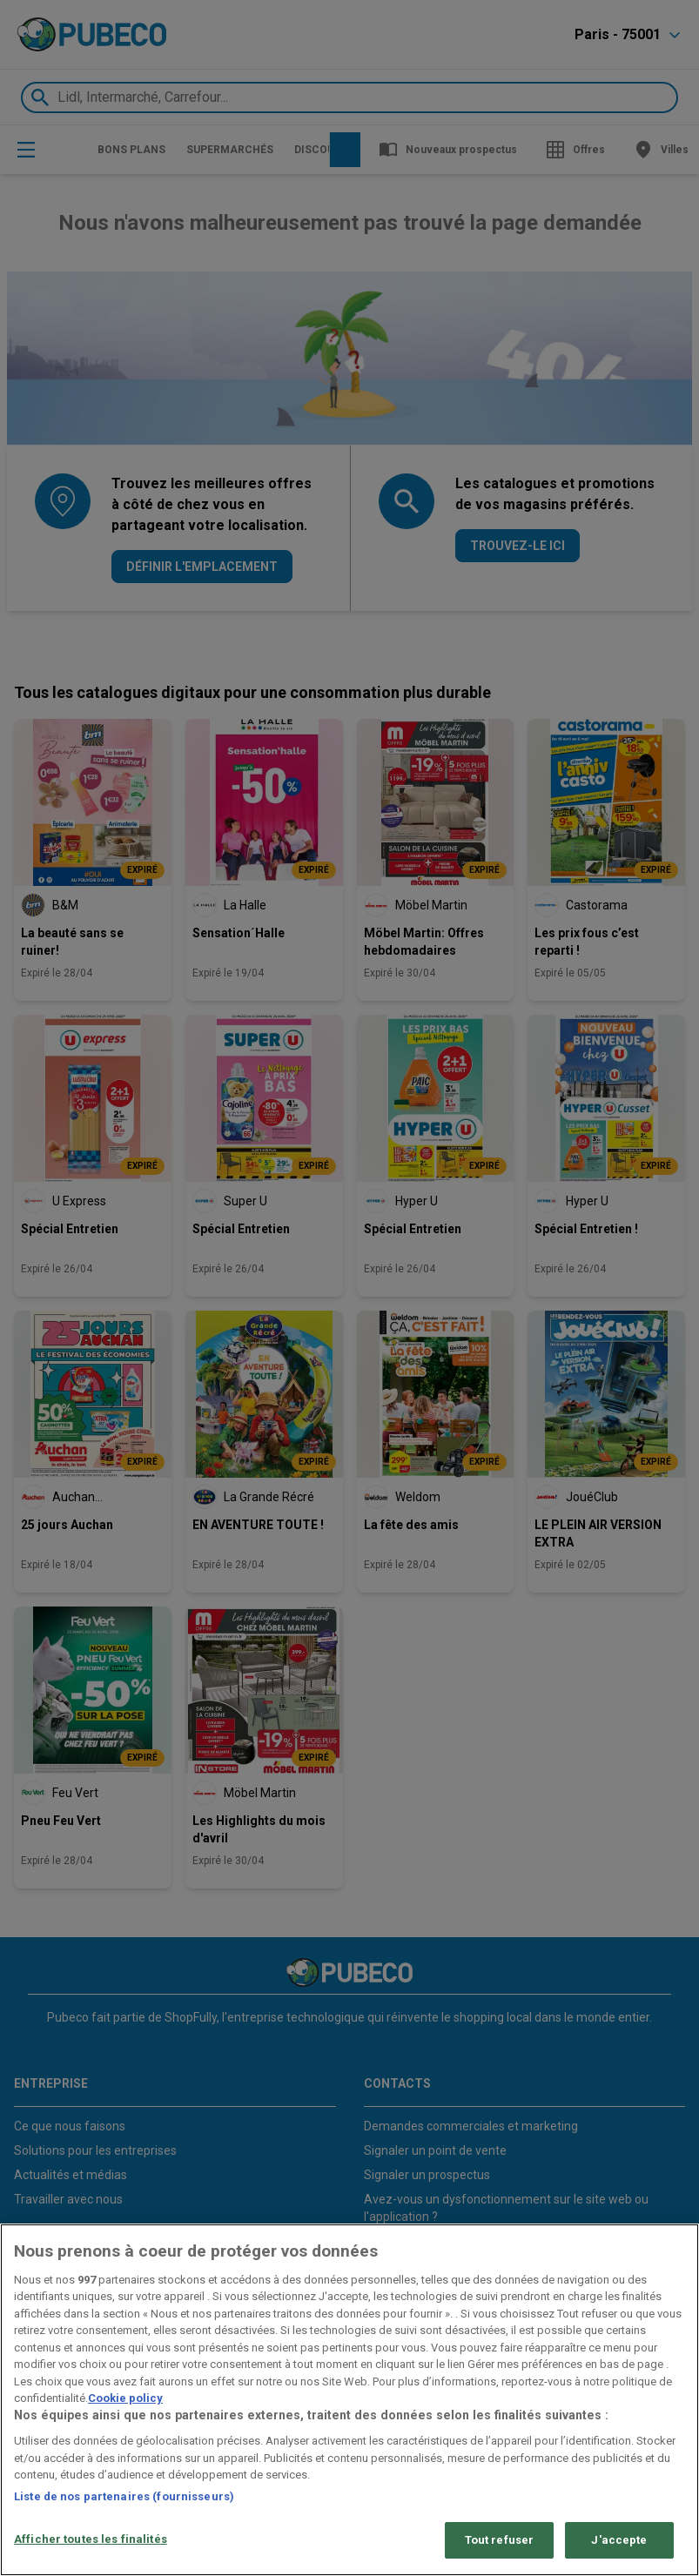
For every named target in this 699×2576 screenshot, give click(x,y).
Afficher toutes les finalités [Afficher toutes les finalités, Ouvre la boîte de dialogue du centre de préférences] (90, 2539)
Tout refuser (499, 2539)
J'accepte (619, 2539)
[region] (349, 2400)
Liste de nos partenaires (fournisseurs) (124, 2496)
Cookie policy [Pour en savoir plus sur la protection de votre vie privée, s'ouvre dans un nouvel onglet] (125, 2398)
